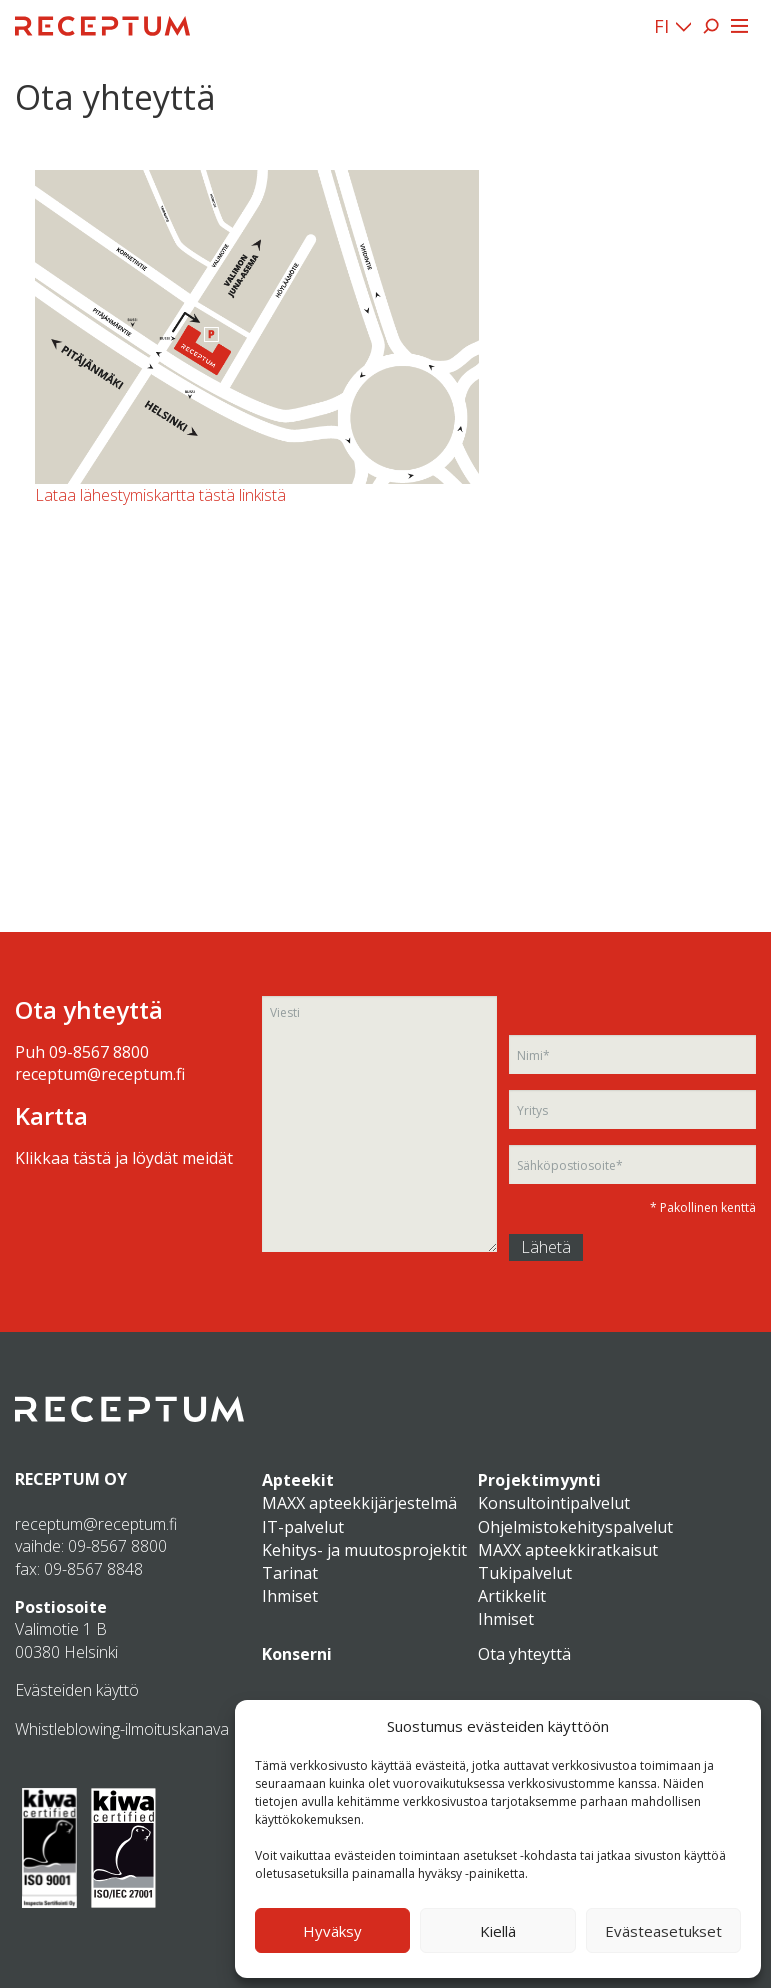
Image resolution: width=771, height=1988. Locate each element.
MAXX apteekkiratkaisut (568, 1550)
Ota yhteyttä (524, 1654)
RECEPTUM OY (71, 1479)
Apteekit (298, 1480)
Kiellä (498, 1931)
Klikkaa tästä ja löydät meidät (124, 1158)
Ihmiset (290, 1596)
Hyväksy (332, 1931)
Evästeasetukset (663, 1931)
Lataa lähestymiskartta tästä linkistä (160, 495)
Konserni (297, 1654)
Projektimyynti (539, 1480)
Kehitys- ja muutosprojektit (364, 1550)
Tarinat (290, 1573)
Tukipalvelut (525, 1573)
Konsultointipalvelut (554, 1503)
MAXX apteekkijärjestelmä (359, 1503)
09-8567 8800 (99, 1052)
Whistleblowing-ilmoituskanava (122, 1729)
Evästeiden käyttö (77, 1690)
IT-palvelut (303, 1527)
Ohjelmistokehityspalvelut (575, 1527)
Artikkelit (512, 1596)
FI (661, 26)
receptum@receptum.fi (100, 1074)
